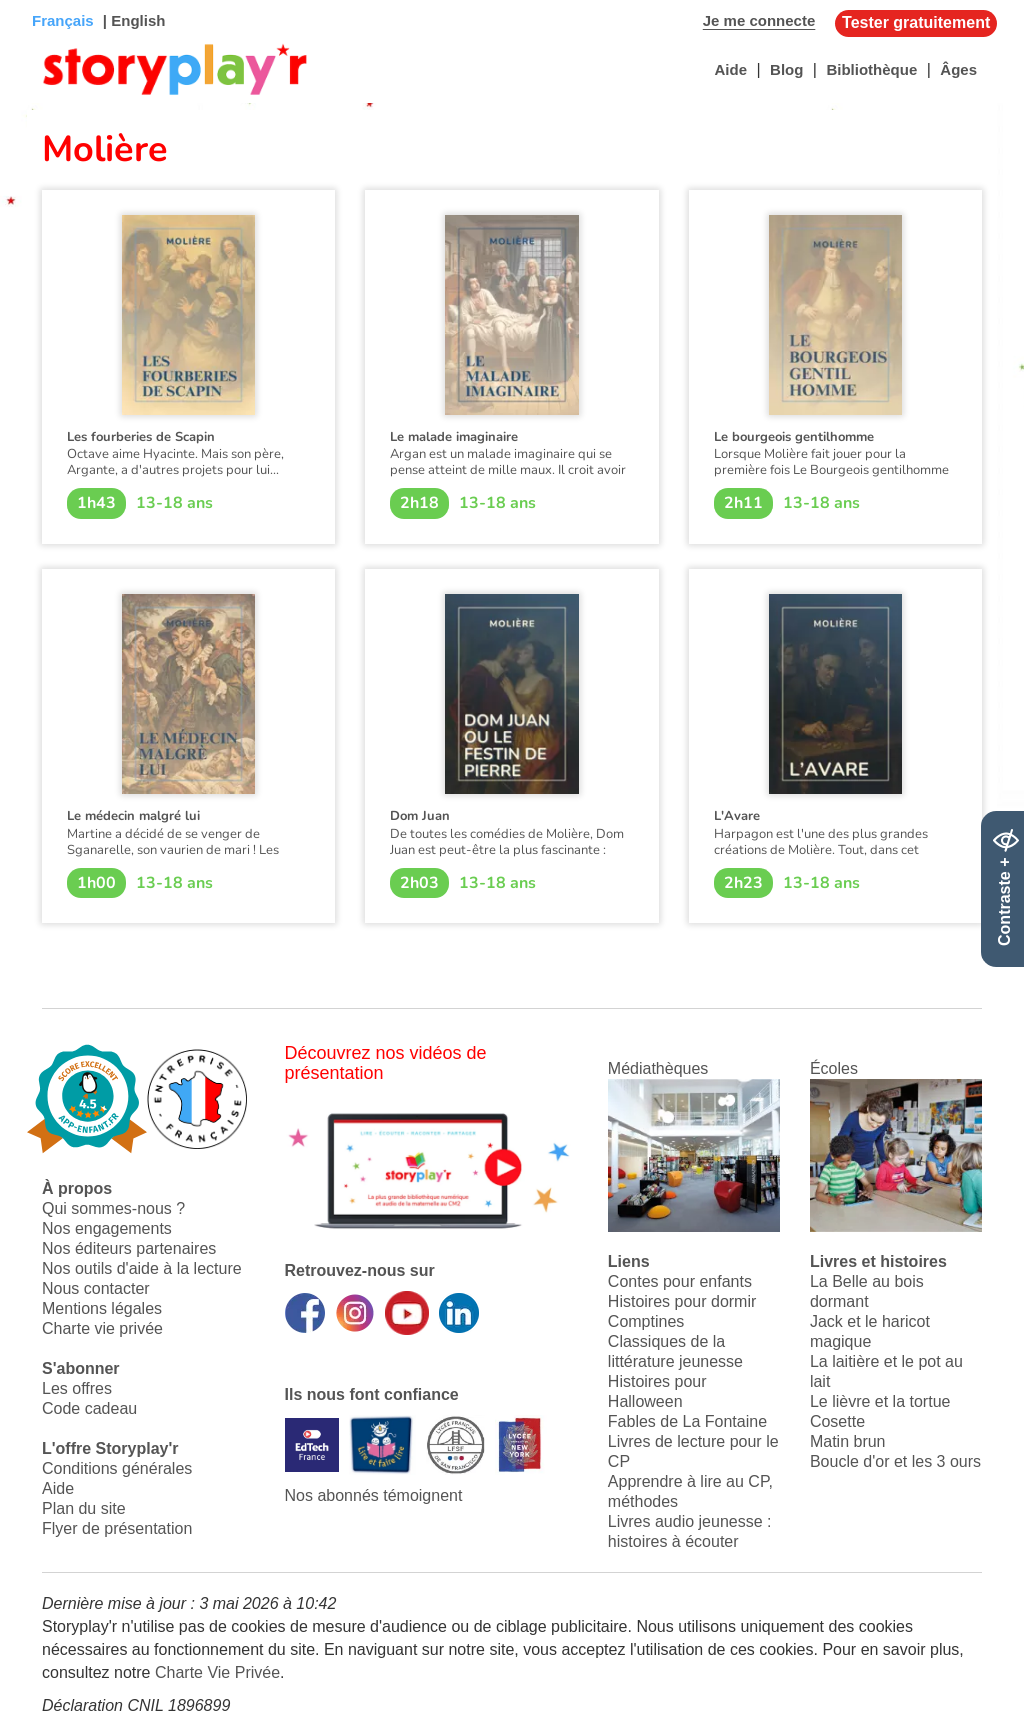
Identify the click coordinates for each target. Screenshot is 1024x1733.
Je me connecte (759, 20)
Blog (786, 69)
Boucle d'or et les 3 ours (895, 1461)
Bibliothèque (871, 69)
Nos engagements (107, 1228)
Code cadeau (89, 1408)
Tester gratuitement (916, 22)
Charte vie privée (102, 1328)
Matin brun (848, 1441)
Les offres (77, 1388)
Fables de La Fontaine (687, 1421)
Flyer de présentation (117, 1528)
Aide (730, 69)
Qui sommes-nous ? (113, 1208)
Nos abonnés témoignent (374, 1495)
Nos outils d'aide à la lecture (142, 1268)
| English (132, 20)
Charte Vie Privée (217, 1672)
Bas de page (40, 0)
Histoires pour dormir (682, 1301)
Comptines (646, 1321)
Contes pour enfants (680, 1281)
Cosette (837, 1421)
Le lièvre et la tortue (880, 1401)
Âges (958, 69)
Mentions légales (102, 1308)
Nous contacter (96, 1288)
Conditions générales (117, 1468)
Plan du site (84, 1508)
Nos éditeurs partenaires (129, 1248)
